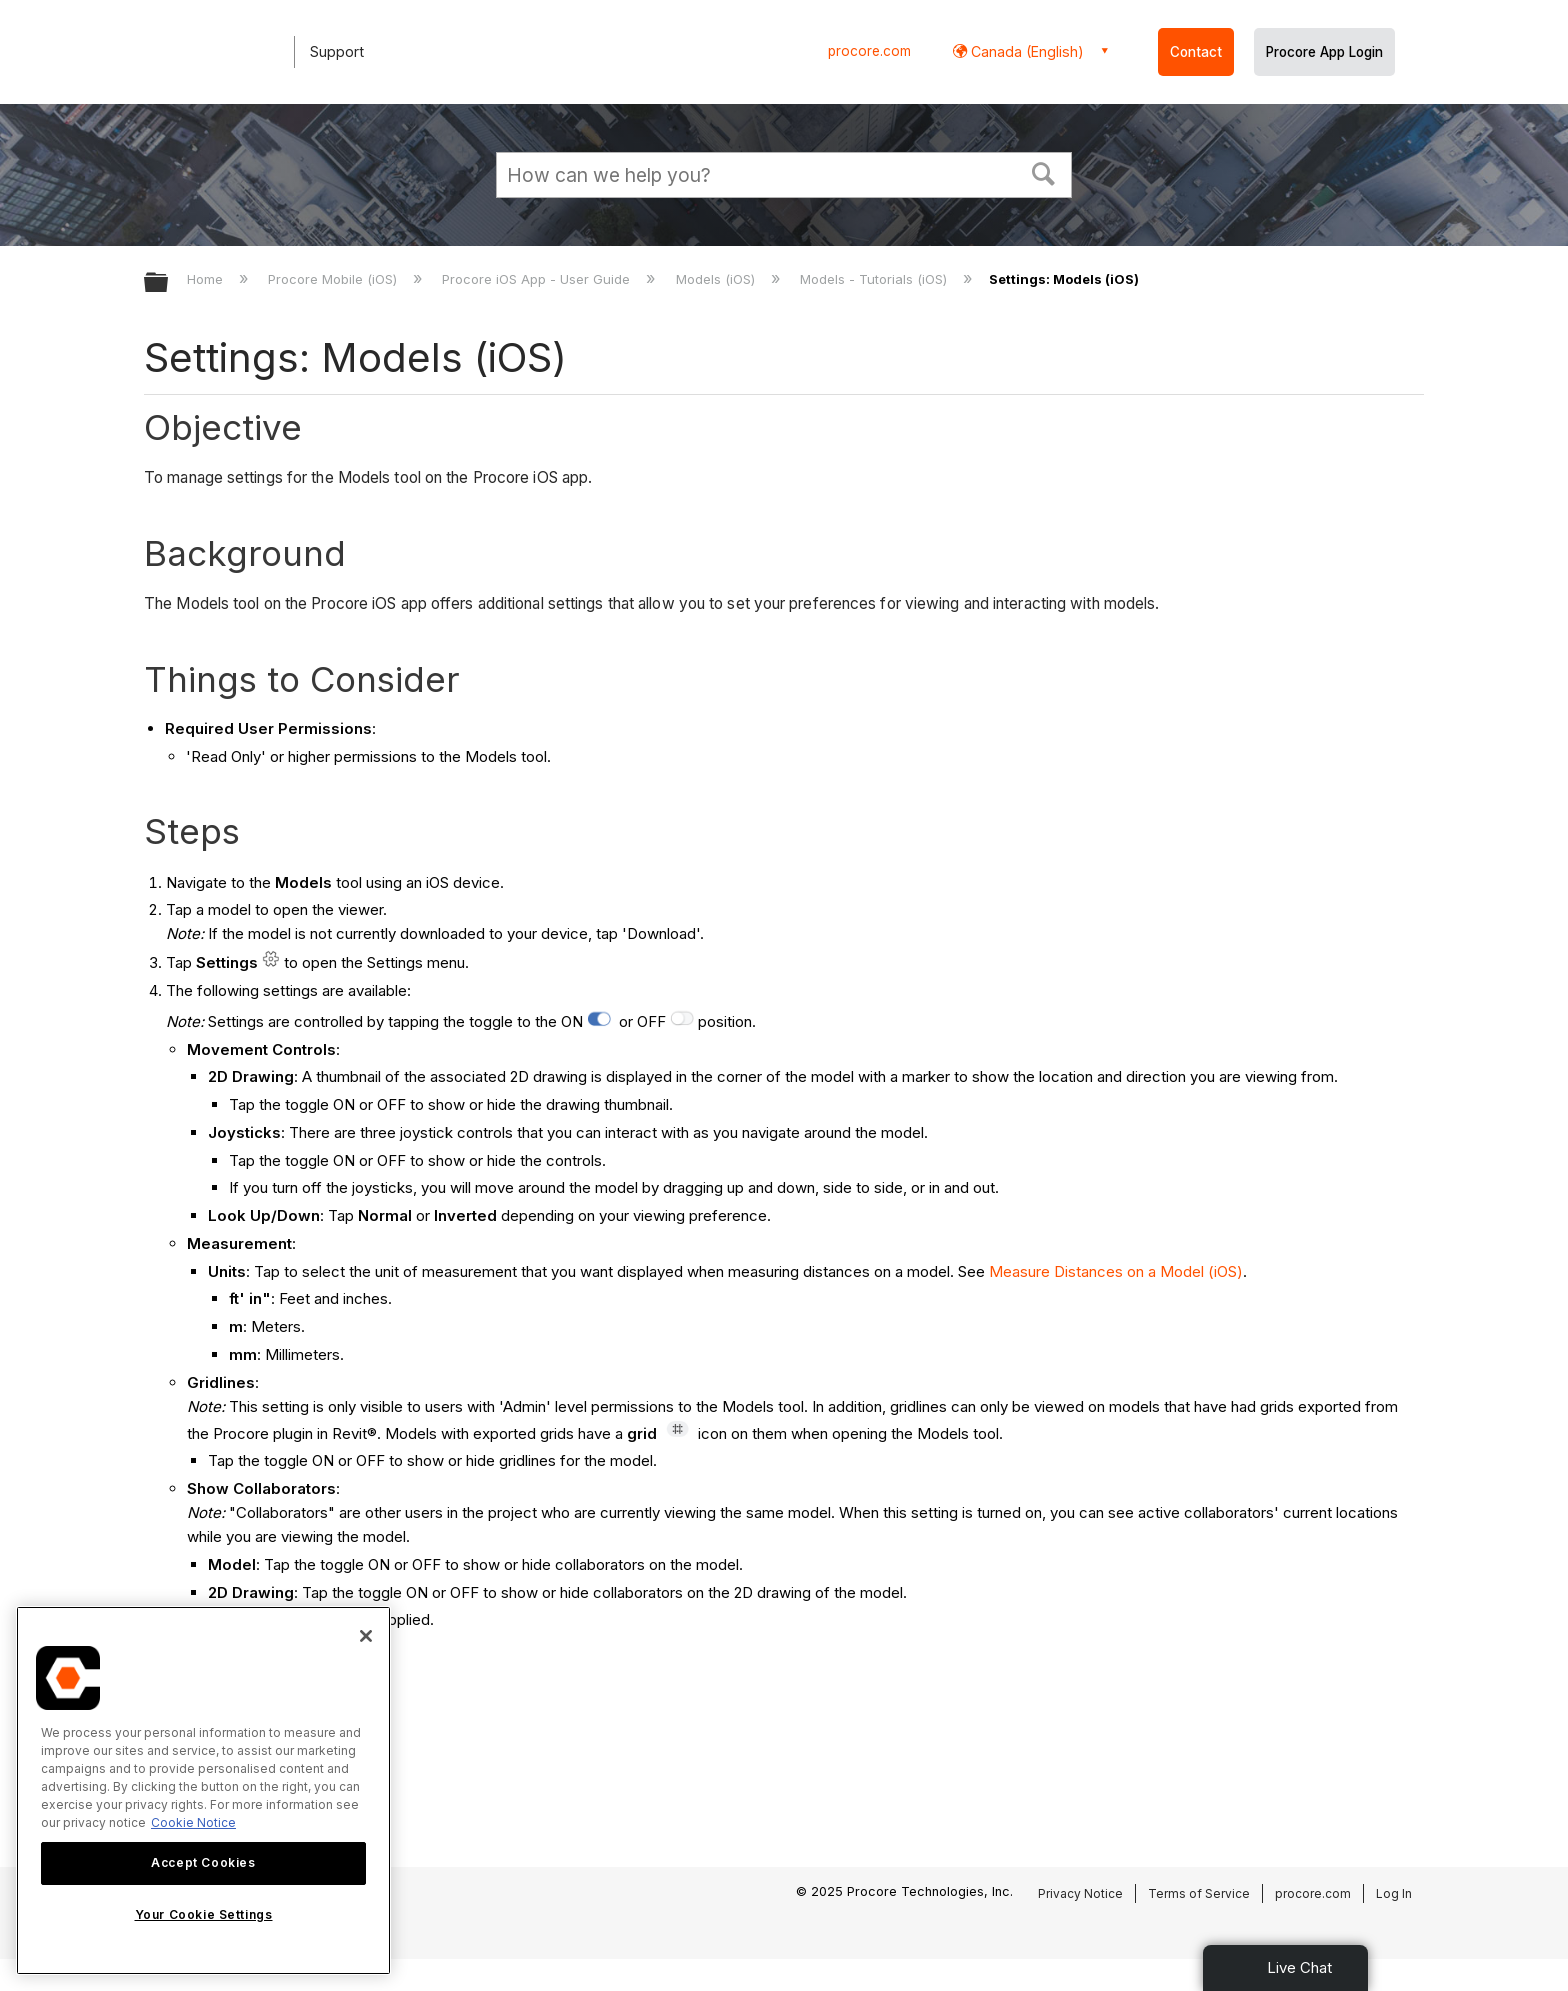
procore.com (869, 51)
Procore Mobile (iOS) (334, 279)
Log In (1394, 1893)
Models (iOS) (717, 279)
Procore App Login (1324, 52)
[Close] (366, 1636)
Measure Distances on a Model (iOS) (1116, 1271)
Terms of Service (1199, 1893)
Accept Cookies (203, 1862)
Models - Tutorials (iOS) (875, 279)
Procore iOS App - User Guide (538, 279)
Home (207, 279)
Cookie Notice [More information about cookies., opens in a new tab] (193, 1822)
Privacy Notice (1080, 1893)
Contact (1196, 52)
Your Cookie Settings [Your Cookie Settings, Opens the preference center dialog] (204, 1914)
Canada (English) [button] (1025, 51)
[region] (203, 1790)
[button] (1044, 172)
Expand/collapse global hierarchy (169, 283)
